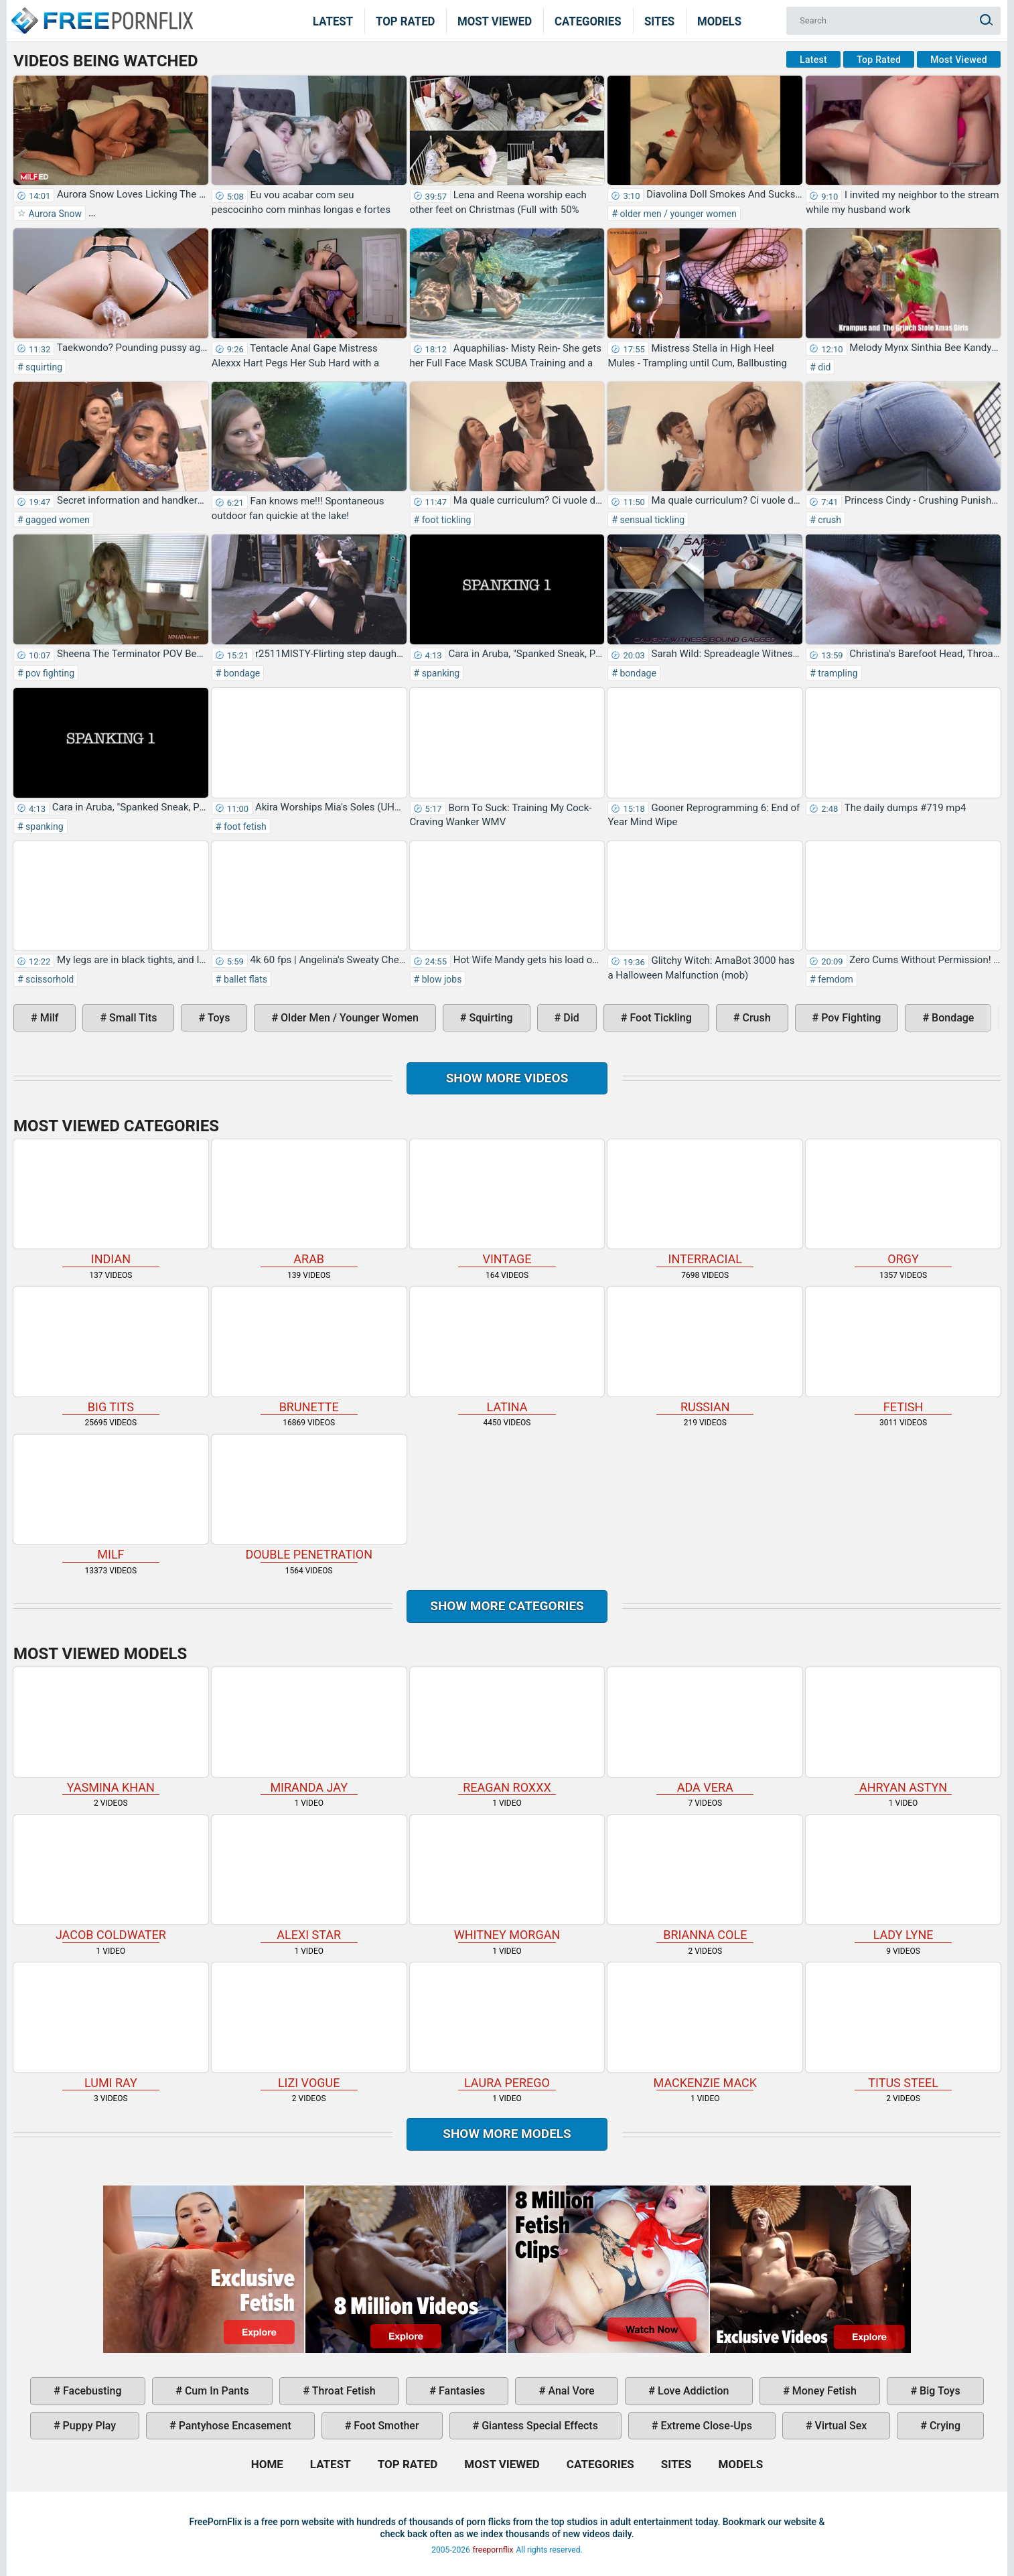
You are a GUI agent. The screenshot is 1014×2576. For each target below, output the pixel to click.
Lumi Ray (110, 2026)
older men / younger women (677, 213)
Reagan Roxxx (507, 1730)
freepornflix (493, 2550)
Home (101, 12)
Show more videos (507, 1078)
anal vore (569, 2390)
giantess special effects (538, 2425)
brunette (309, 1350)
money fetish (823, 2390)
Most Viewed (494, 20)
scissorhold (48, 979)
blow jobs (440, 979)
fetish (903, 1350)
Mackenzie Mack (704, 2026)
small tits (131, 1017)
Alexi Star (309, 1878)
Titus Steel (903, 2026)
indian (110, 1203)
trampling (837, 673)
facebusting (91, 2390)
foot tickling (445, 519)
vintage (507, 1203)
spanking (439, 673)
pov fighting (48, 673)
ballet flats (244, 979)
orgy (903, 1203)
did (823, 367)
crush (828, 519)
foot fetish (243, 826)
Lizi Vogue (309, 2026)
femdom (834, 979)
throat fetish (342, 2390)
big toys (938, 2390)
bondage (240, 673)
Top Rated (405, 20)
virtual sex (839, 2425)
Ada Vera (704, 1730)
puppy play (88, 2425)
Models (719, 20)
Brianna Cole (704, 1878)
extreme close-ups (705, 2425)
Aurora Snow (54, 213)
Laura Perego (507, 2026)
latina (507, 1350)
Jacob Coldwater (110, 1878)
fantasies (460, 2390)
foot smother (385, 2425)
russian (704, 1350)
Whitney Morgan (507, 1878)
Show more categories (507, 1606)
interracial (704, 1203)
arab (309, 1203)
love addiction (692, 2390)
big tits (110, 1350)
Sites (659, 20)
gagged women (56, 519)
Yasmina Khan (110, 1730)
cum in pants (215, 2390)
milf (48, 1017)
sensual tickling (651, 519)
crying (943, 2425)
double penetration (309, 1498)
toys (217, 1017)
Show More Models (507, 2133)
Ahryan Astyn (903, 1730)
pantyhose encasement (233, 2425)
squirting (42, 367)
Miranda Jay (309, 1730)
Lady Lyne (903, 1878)
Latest (333, 20)
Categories (588, 20)
